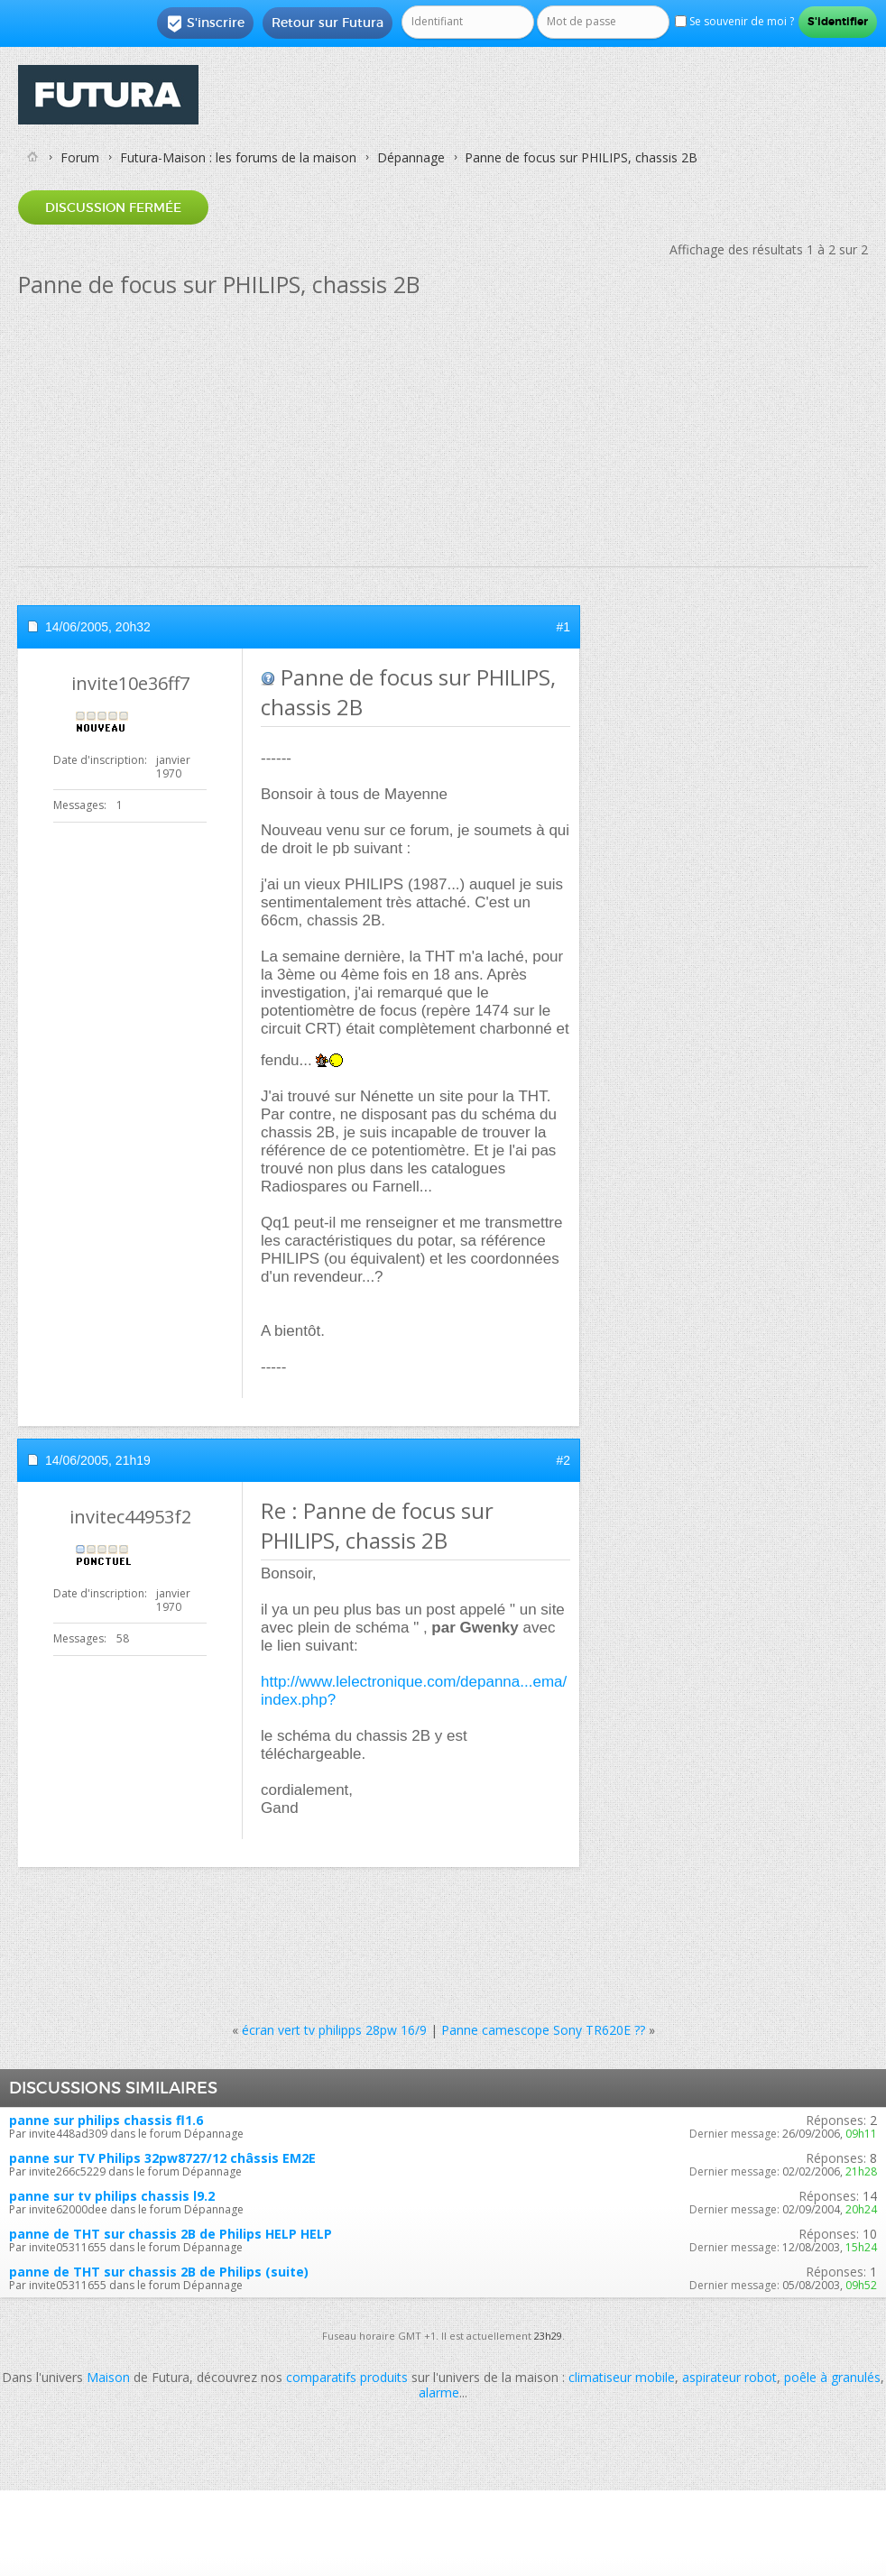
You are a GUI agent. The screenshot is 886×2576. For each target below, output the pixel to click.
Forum (79, 157)
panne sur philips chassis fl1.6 (106, 2120)
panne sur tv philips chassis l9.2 (112, 2195)
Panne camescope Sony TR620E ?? (543, 2029)
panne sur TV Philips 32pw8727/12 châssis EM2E (162, 2158)
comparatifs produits (347, 2377)
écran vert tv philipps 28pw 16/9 (334, 2029)
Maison (108, 2377)
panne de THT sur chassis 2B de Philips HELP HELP (170, 2233)
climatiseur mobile (621, 2377)
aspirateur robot (729, 2377)
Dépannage (411, 157)
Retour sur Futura (327, 22)
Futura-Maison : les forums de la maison (238, 157)
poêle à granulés (832, 2377)
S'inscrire (205, 23)
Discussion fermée (113, 207)
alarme (439, 2392)
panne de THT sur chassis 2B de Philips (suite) (159, 2271)
